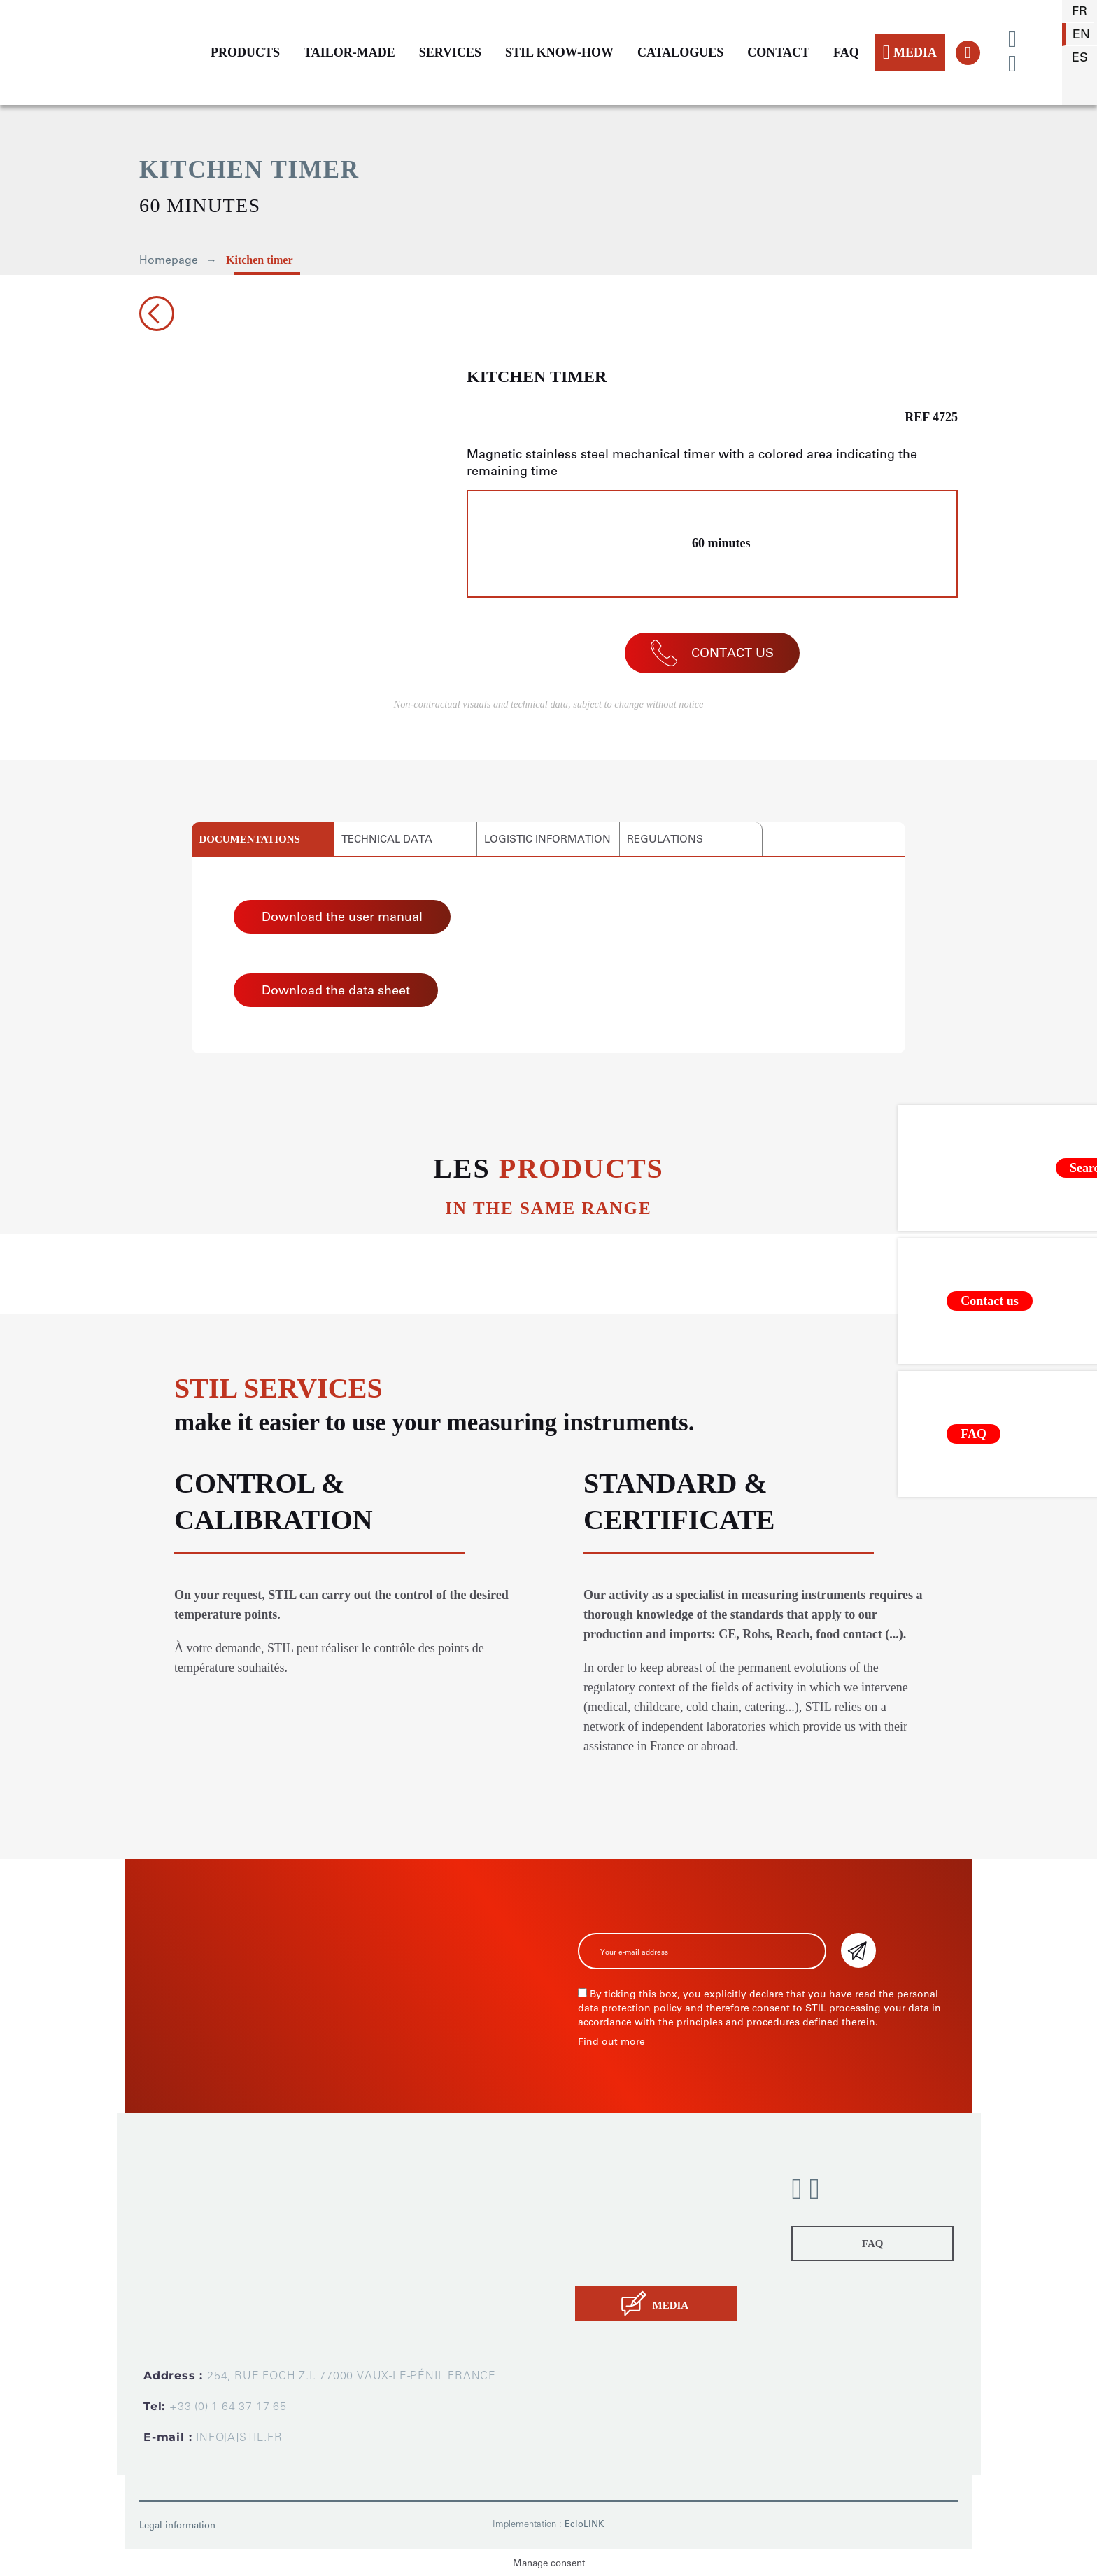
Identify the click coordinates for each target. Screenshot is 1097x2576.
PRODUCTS (245, 52)
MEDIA (910, 52)
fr (1079, 11)
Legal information (177, 2525)
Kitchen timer (259, 260)
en (1081, 34)
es (1080, 57)
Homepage (168, 260)
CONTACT (778, 52)
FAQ (846, 52)
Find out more (611, 2042)
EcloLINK (584, 2524)
